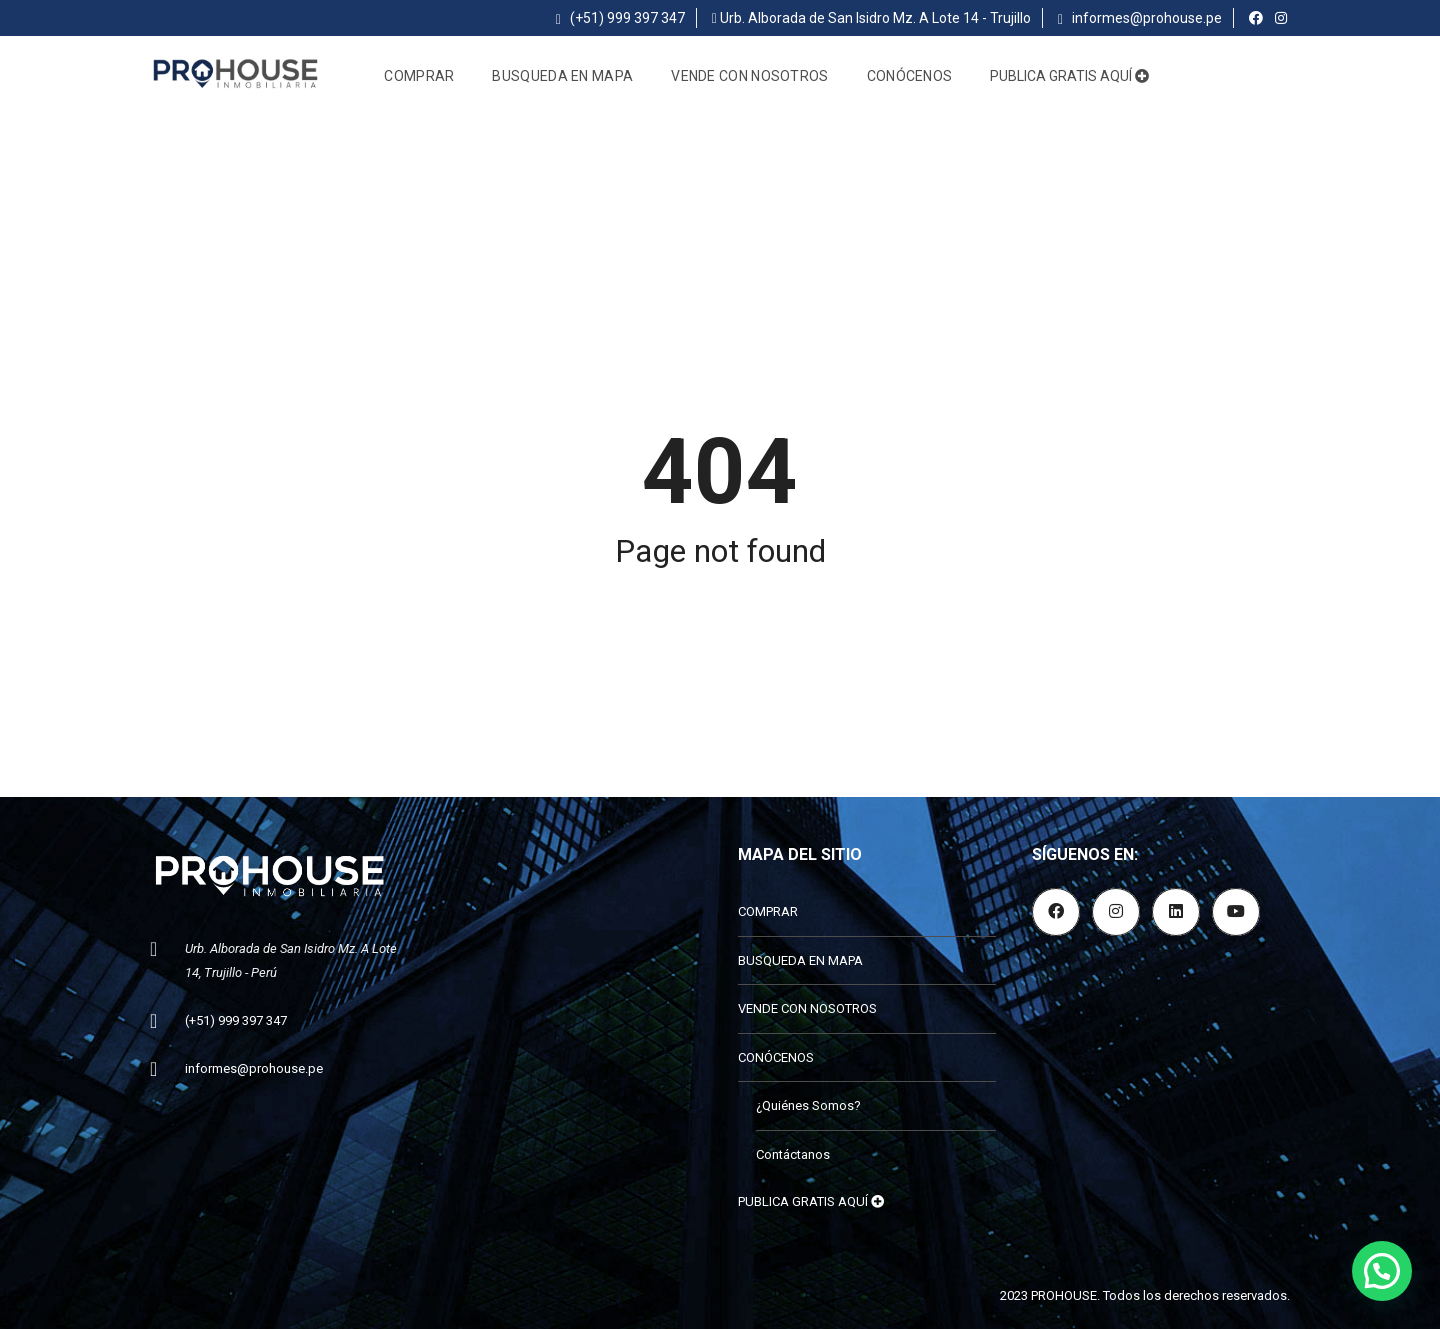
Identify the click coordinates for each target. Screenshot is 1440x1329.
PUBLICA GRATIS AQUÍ (1069, 76)
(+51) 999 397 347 (620, 18)
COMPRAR (419, 76)
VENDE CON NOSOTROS (749, 76)
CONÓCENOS (910, 76)
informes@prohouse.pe (1140, 18)
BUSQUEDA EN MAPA (562, 76)
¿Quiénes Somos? (808, 1105)
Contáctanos (793, 1154)
